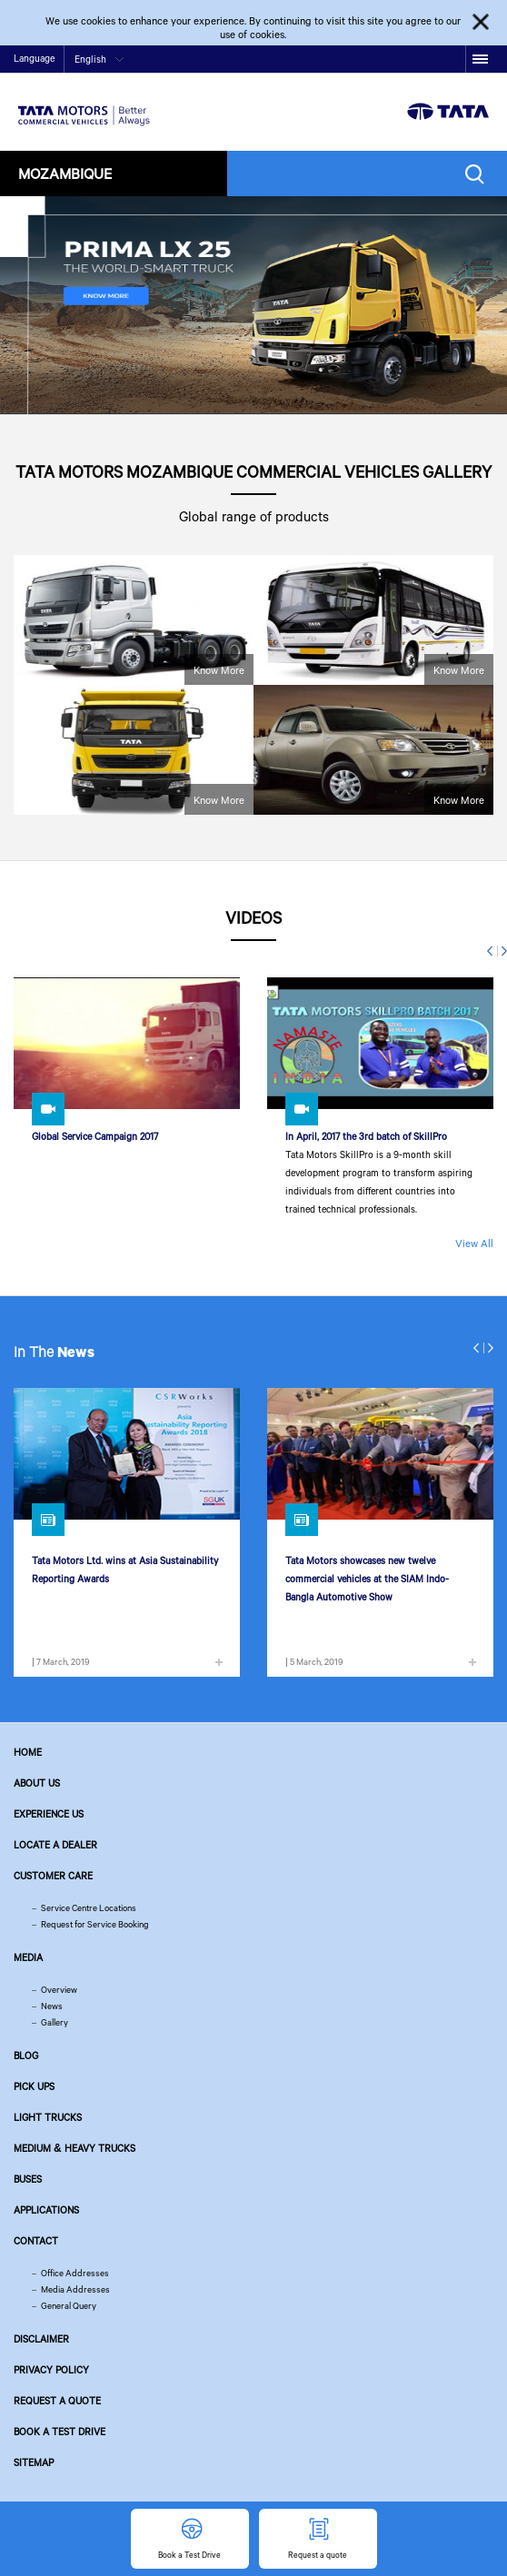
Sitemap (34, 2462)
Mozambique (65, 173)
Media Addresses (75, 2289)
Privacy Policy (51, 2369)
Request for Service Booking (95, 1924)
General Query (68, 2306)
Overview (59, 1990)
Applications (46, 2210)
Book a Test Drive (59, 2431)
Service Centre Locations (88, 1908)
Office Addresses (75, 2273)
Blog (26, 2055)
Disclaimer (41, 2339)
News (52, 2006)
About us (37, 1783)
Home (28, 1752)
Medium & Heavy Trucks (74, 2148)
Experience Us (49, 1814)
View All (474, 1243)
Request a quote (57, 2400)
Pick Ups (34, 2086)
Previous (492, 951)
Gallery (54, 2022)
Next (501, 951)
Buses (28, 2179)
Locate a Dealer (55, 1844)
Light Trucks (48, 2117)
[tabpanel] (253, 305)
